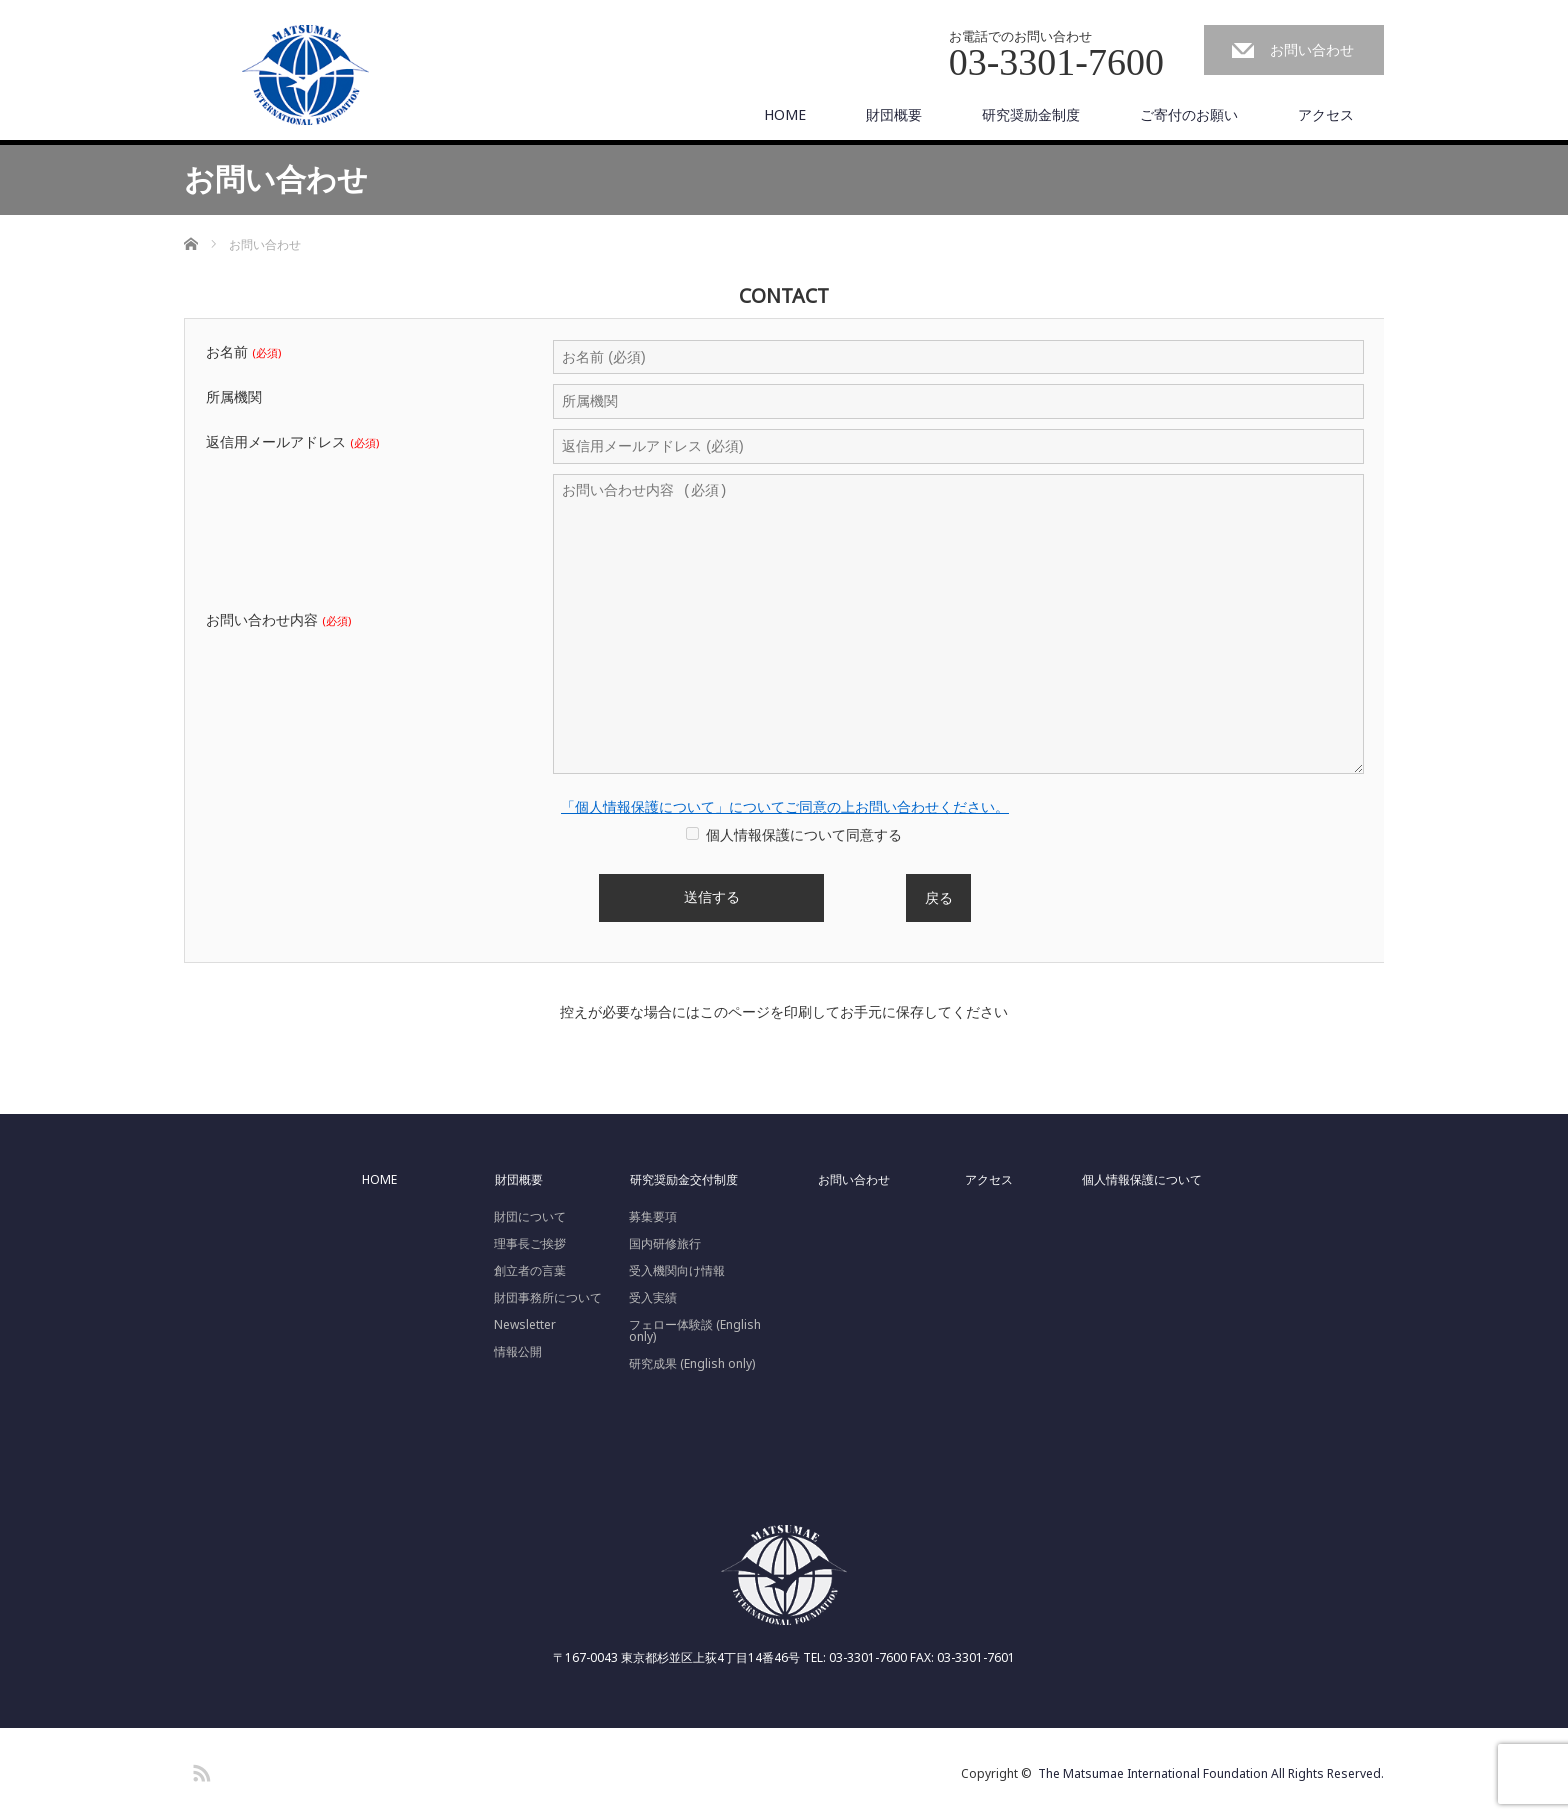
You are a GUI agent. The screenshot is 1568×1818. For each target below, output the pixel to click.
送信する (711, 898)
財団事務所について (548, 1298)
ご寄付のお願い (1189, 114)
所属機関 (234, 397)
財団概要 (894, 114)
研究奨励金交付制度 (684, 1180)
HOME (785, 114)
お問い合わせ (1312, 49)
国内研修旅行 (665, 1244)
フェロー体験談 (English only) (695, 1331)
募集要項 (653, 1217)
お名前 (243, 352)
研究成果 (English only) (692, 1364)
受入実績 (653, 1298)
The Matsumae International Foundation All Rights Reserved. (1211, 1773)
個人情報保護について (1142, 1180)
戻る (939, 897)
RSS (199, 1770)
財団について (530, 1217)
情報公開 (518, 1352)
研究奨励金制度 (1031, 114)
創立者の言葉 (530, 1271)
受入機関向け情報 (677, 1271)
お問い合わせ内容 (278, 620)
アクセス (1326, 114)
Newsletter (525, 1325)
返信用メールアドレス (292, 442)
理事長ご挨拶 (530, 1244)
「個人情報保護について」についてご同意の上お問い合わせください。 (785, 806)
